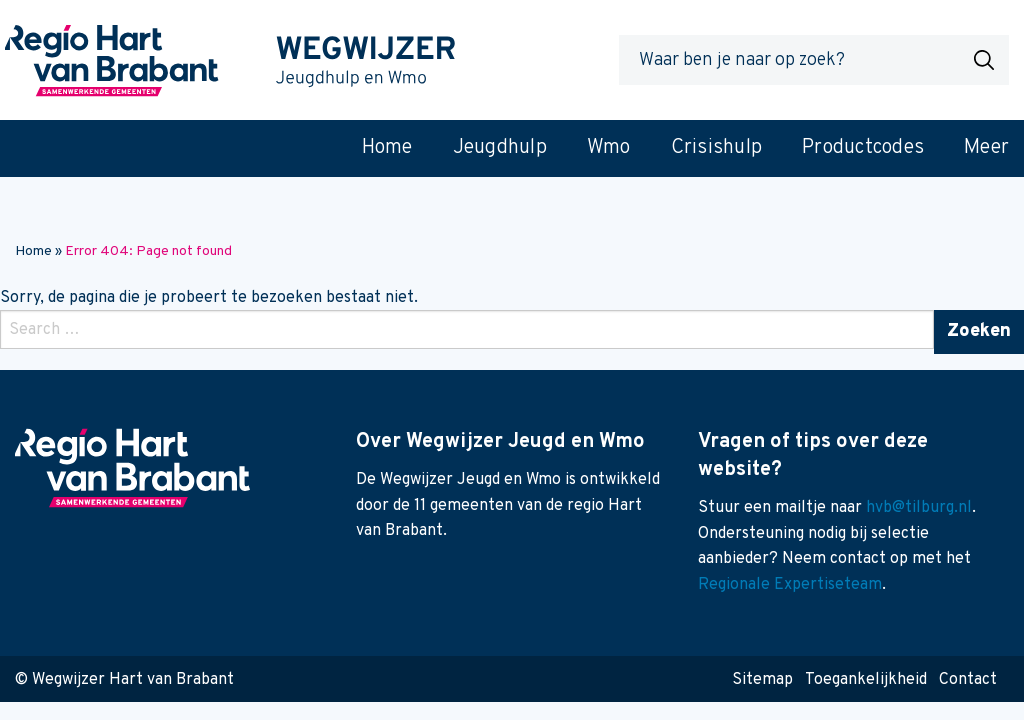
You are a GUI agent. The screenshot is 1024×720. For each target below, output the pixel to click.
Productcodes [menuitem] (863, 148)
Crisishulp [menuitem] (717, 148)
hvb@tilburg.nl (919, 508)
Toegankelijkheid (866, 680)
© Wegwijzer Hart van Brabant (124, 680)
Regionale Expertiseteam (790, 585)
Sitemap (762, 680)
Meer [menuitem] (986, 148)
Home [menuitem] (387, 148)
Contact (968, 680)
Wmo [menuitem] (609, 148)
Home (33, 251)
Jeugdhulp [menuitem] (500, 148)
